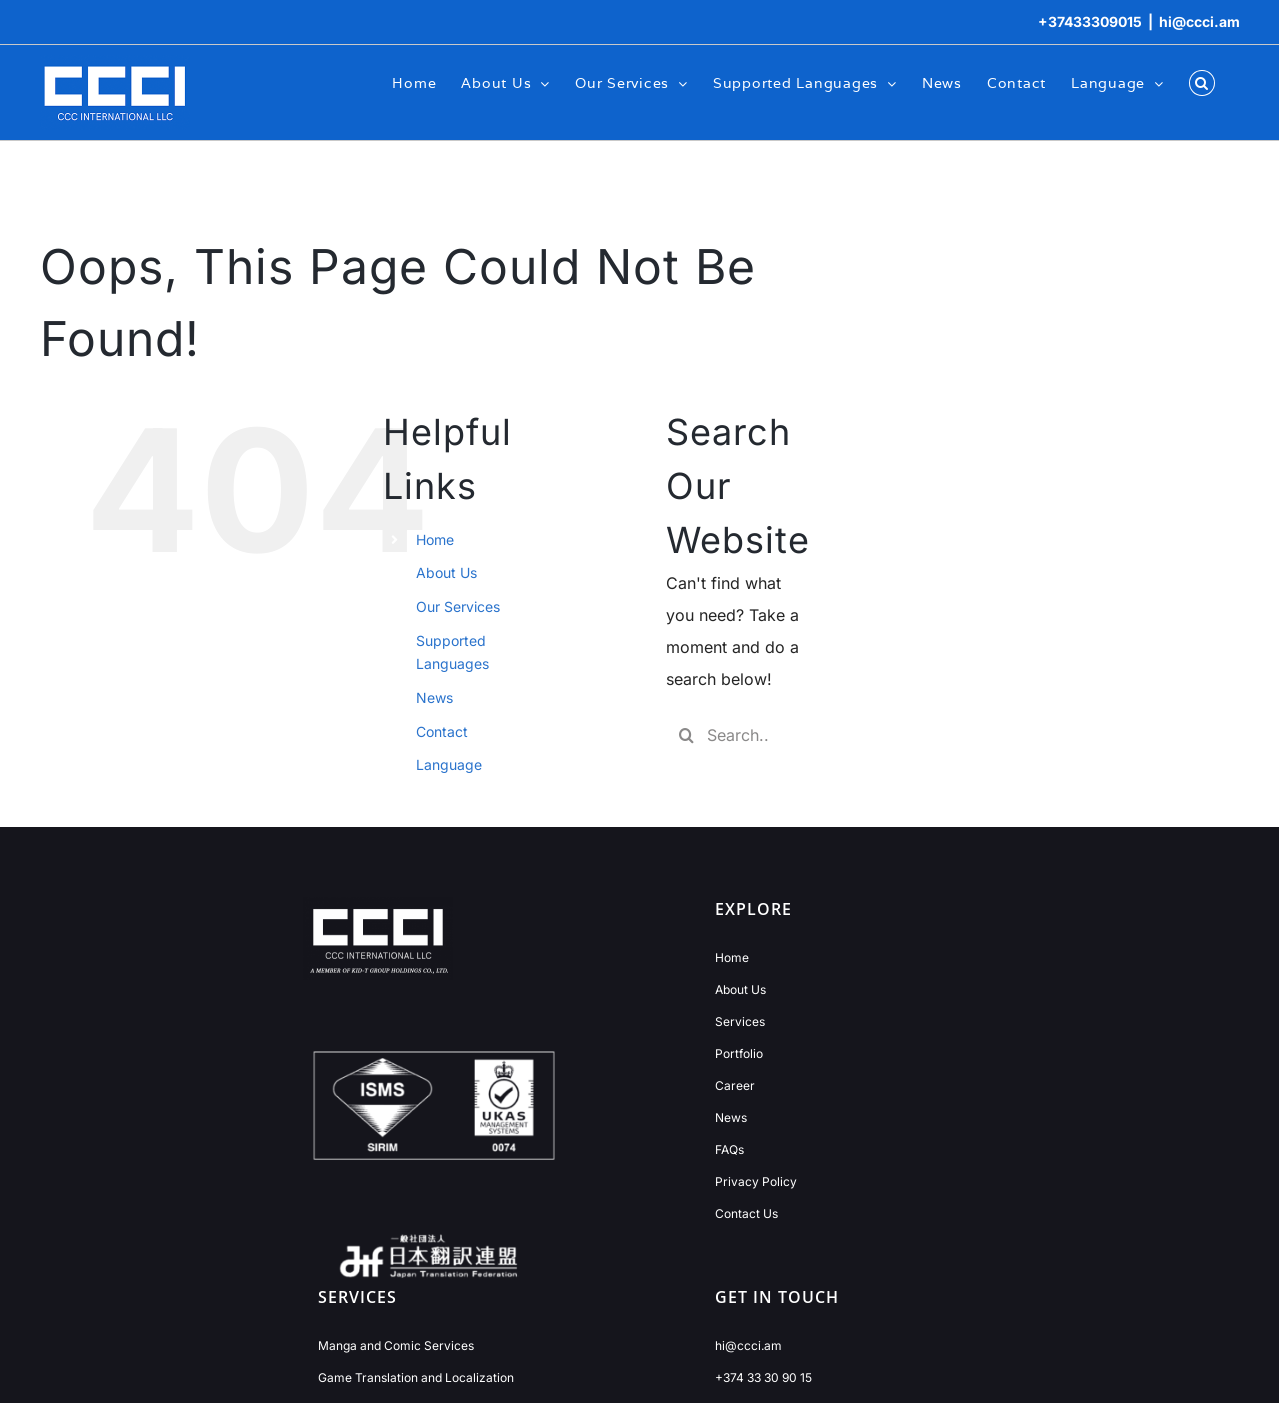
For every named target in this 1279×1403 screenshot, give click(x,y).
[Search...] (732, 735)
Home (435, 539)
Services (740, 1021)
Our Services (458, 606)
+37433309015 (1090, 21)
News (434, 697)
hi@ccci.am (1199, 21)
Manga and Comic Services (396, 1345)
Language (449, 764)
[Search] (686, 735)
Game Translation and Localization (416, 1377)
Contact (442, 731)
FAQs (729, 1149)
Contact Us (746, 1213)
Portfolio (739, 1053)
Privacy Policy (756, 1181)
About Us (446, 572)
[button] (1202, 82)
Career (735, 1085)
